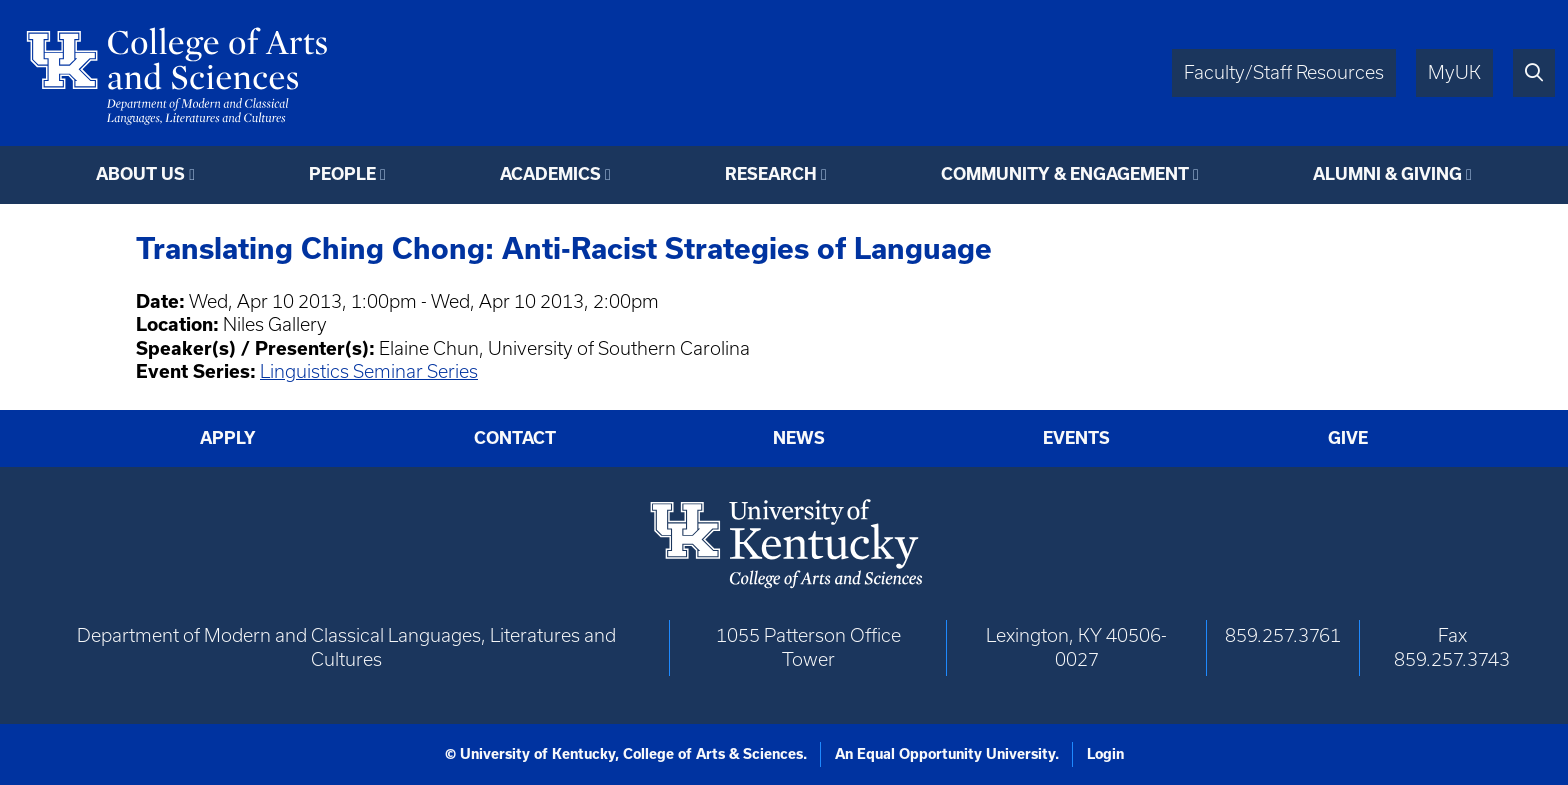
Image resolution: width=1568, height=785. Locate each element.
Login (1105, 754)
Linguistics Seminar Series (369, 371)
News (799, 438)
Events (1076, 438)
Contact (515, 438)
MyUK (1454, 72)
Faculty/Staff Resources (1284, 72)
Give (1348, 438)
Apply (228, 438)
